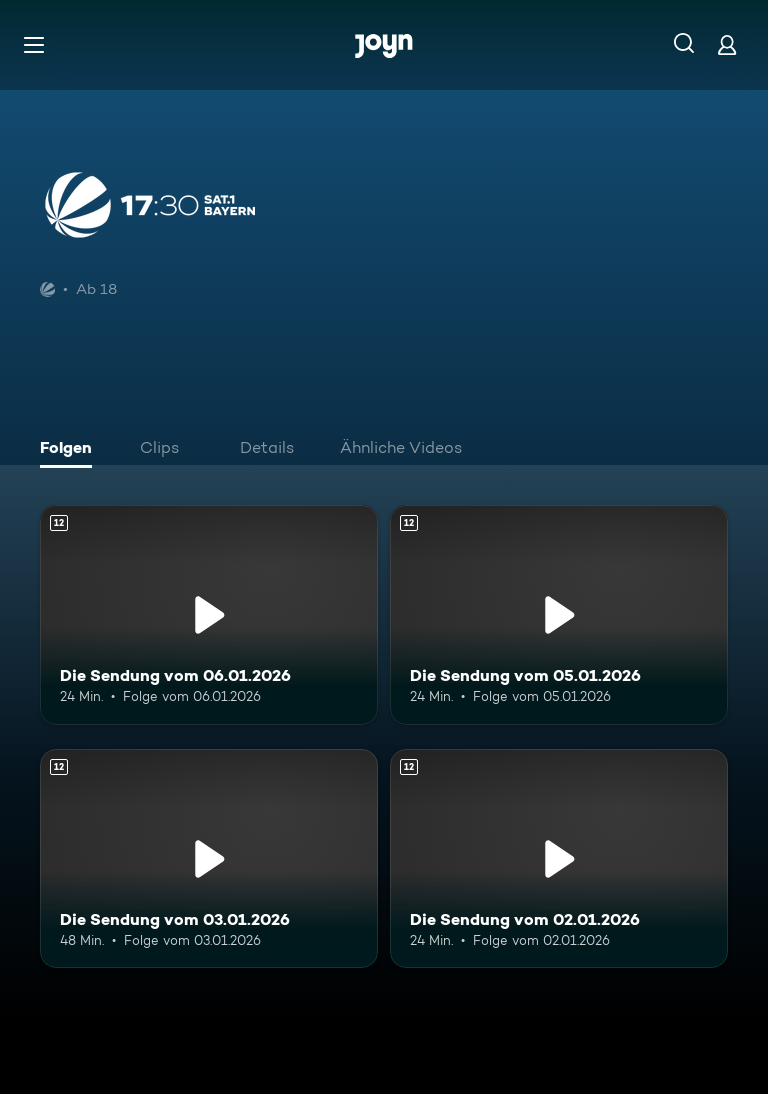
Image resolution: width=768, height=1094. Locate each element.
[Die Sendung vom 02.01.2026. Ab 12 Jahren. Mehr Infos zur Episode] (559, 859)
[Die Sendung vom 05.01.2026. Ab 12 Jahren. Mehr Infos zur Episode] (559, 615)
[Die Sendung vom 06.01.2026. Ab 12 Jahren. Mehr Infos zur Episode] (209, 615)
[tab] (71, 450)
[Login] (727, 44)
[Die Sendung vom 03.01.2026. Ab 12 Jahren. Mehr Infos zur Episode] (209, 859)
